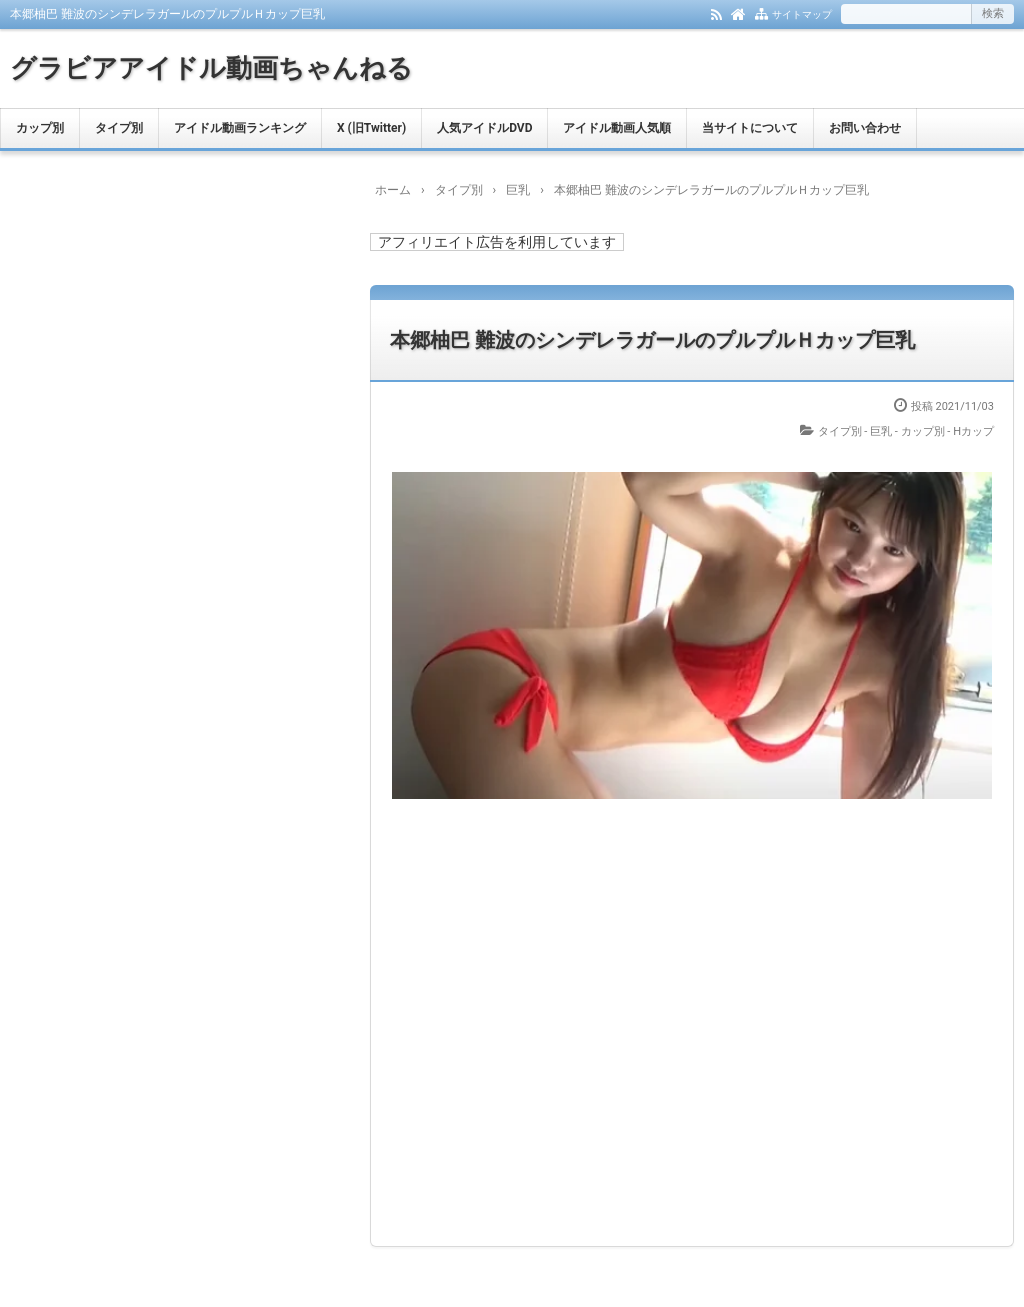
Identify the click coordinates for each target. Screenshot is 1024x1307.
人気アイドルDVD (484, 128)
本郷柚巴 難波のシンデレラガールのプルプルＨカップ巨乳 (652, 340)
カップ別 (40, 128)
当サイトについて (750, 128)
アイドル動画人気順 (617, 128)
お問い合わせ (865, 128)
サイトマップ (802, 14)
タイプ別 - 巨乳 (855, 431)
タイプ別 (119, 128)
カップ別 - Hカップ (947, 431)
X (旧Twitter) (371, 128)
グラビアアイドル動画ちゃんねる (211, 68)
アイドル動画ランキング (240, 128)
